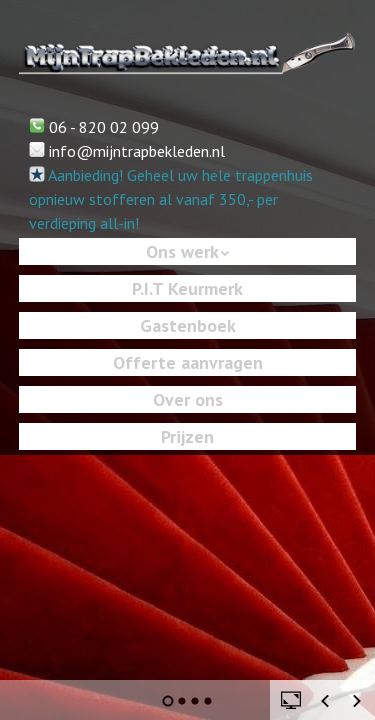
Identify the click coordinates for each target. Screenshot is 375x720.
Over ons (188, 399)
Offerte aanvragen (188, 362)
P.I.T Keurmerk (187, 288)
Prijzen (187, 436)
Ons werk (182, 251)
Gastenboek (188, 325)
